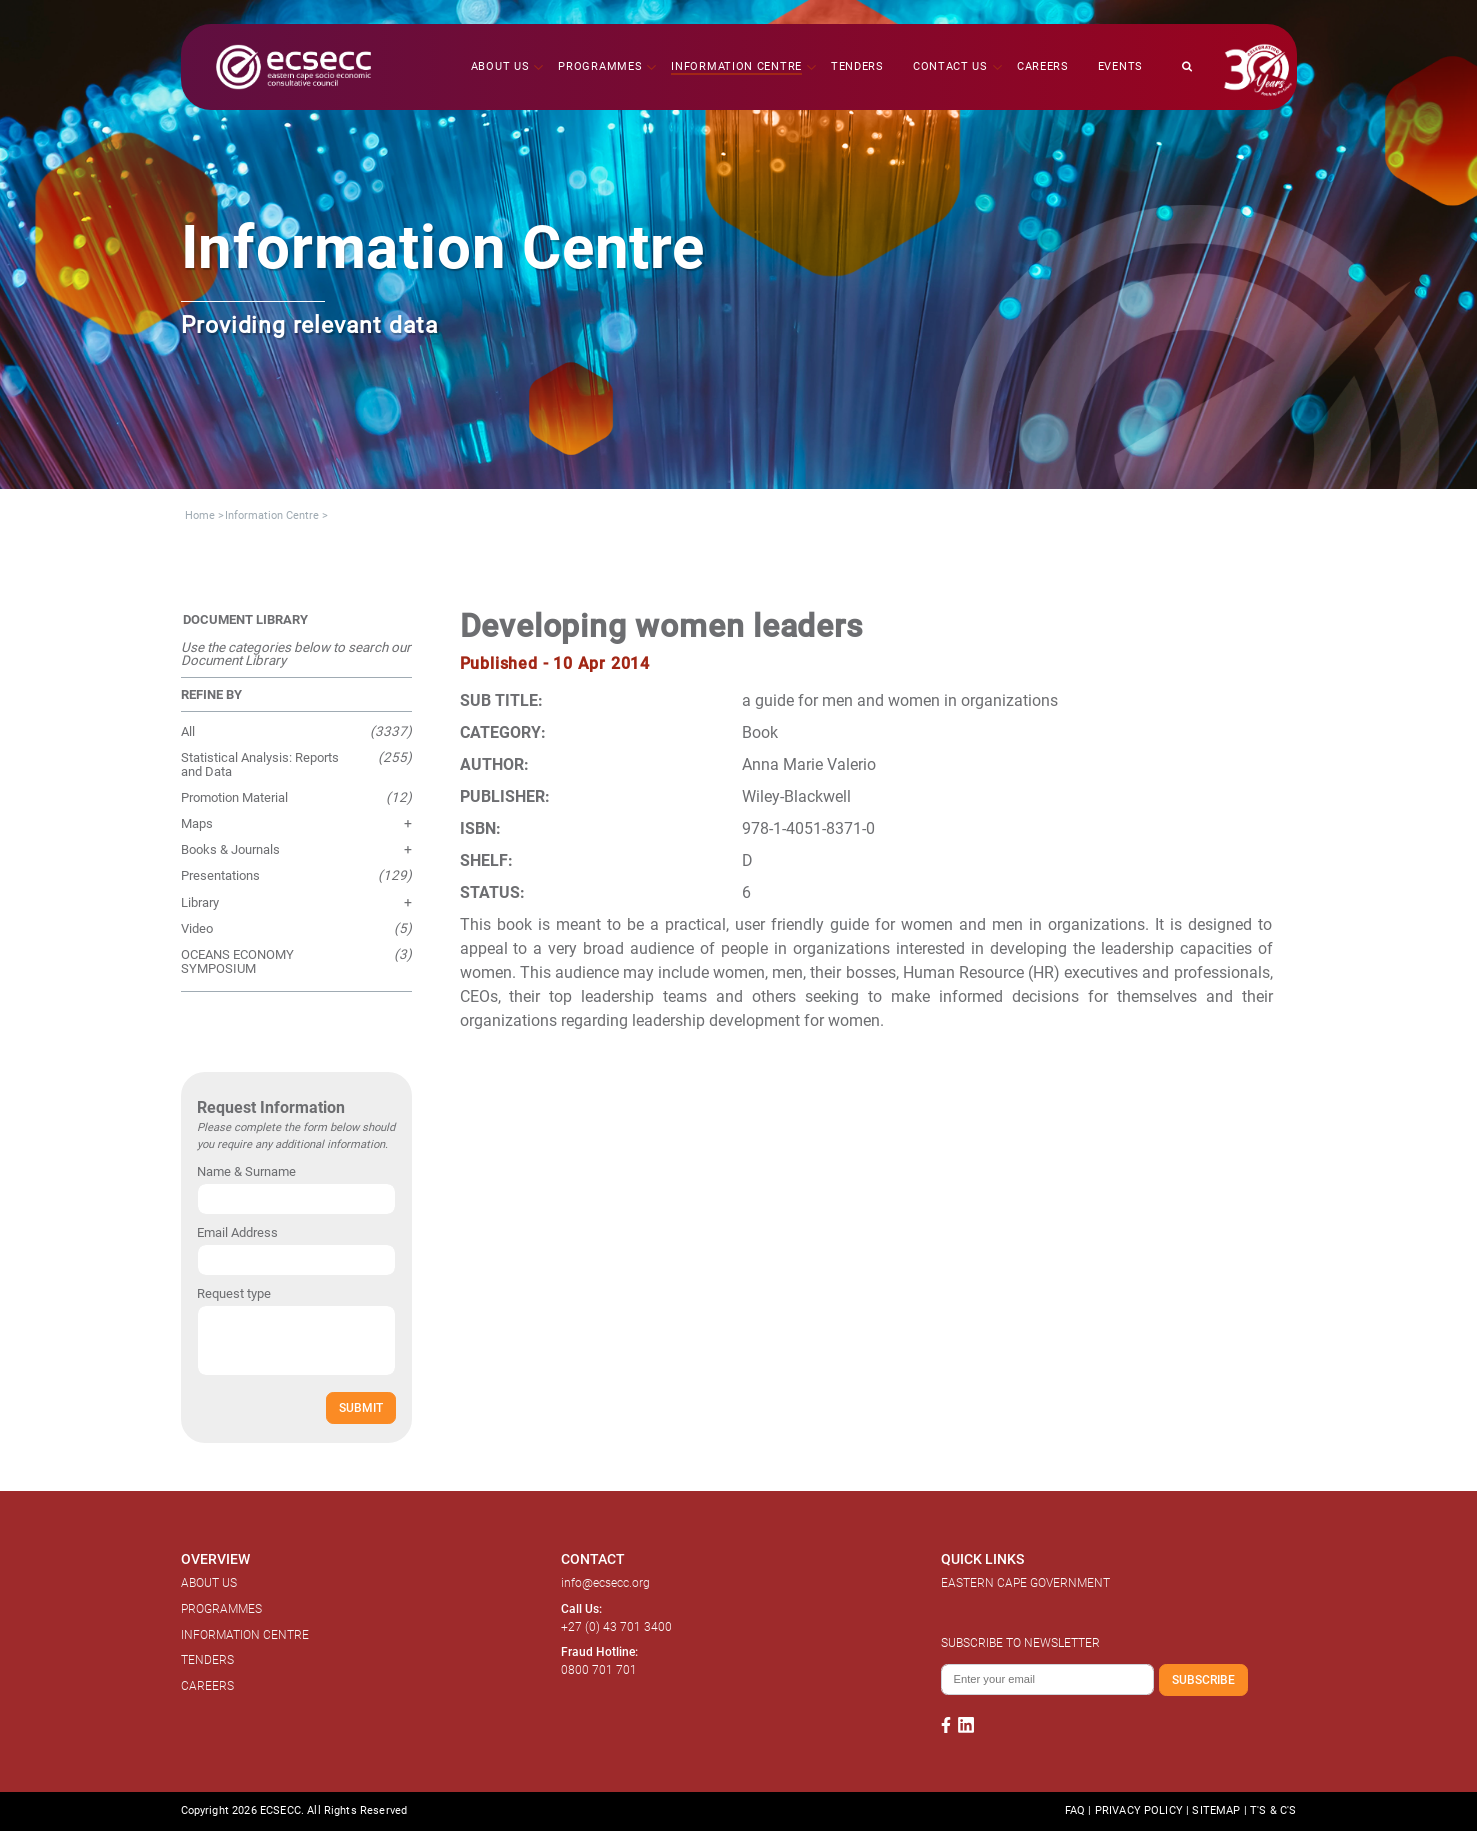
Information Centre (272, 515)
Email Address (237, 1232)
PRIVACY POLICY (1139, 1810)
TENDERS (207, 1660)
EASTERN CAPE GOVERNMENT (1025, 1583)
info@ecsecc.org (605, 1583)
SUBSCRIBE (1203, 1679)
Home (200, 515)
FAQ (1075, 1810)
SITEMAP (1216, 1810)
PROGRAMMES (221, 1609)
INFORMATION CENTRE (245, 1635)
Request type (234, 1293)
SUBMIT (361, 1407)
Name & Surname (246, 1171)
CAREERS (207, 1686)
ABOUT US (209, 1583)
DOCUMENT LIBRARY (245, 619)
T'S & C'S (1273, 1810)
